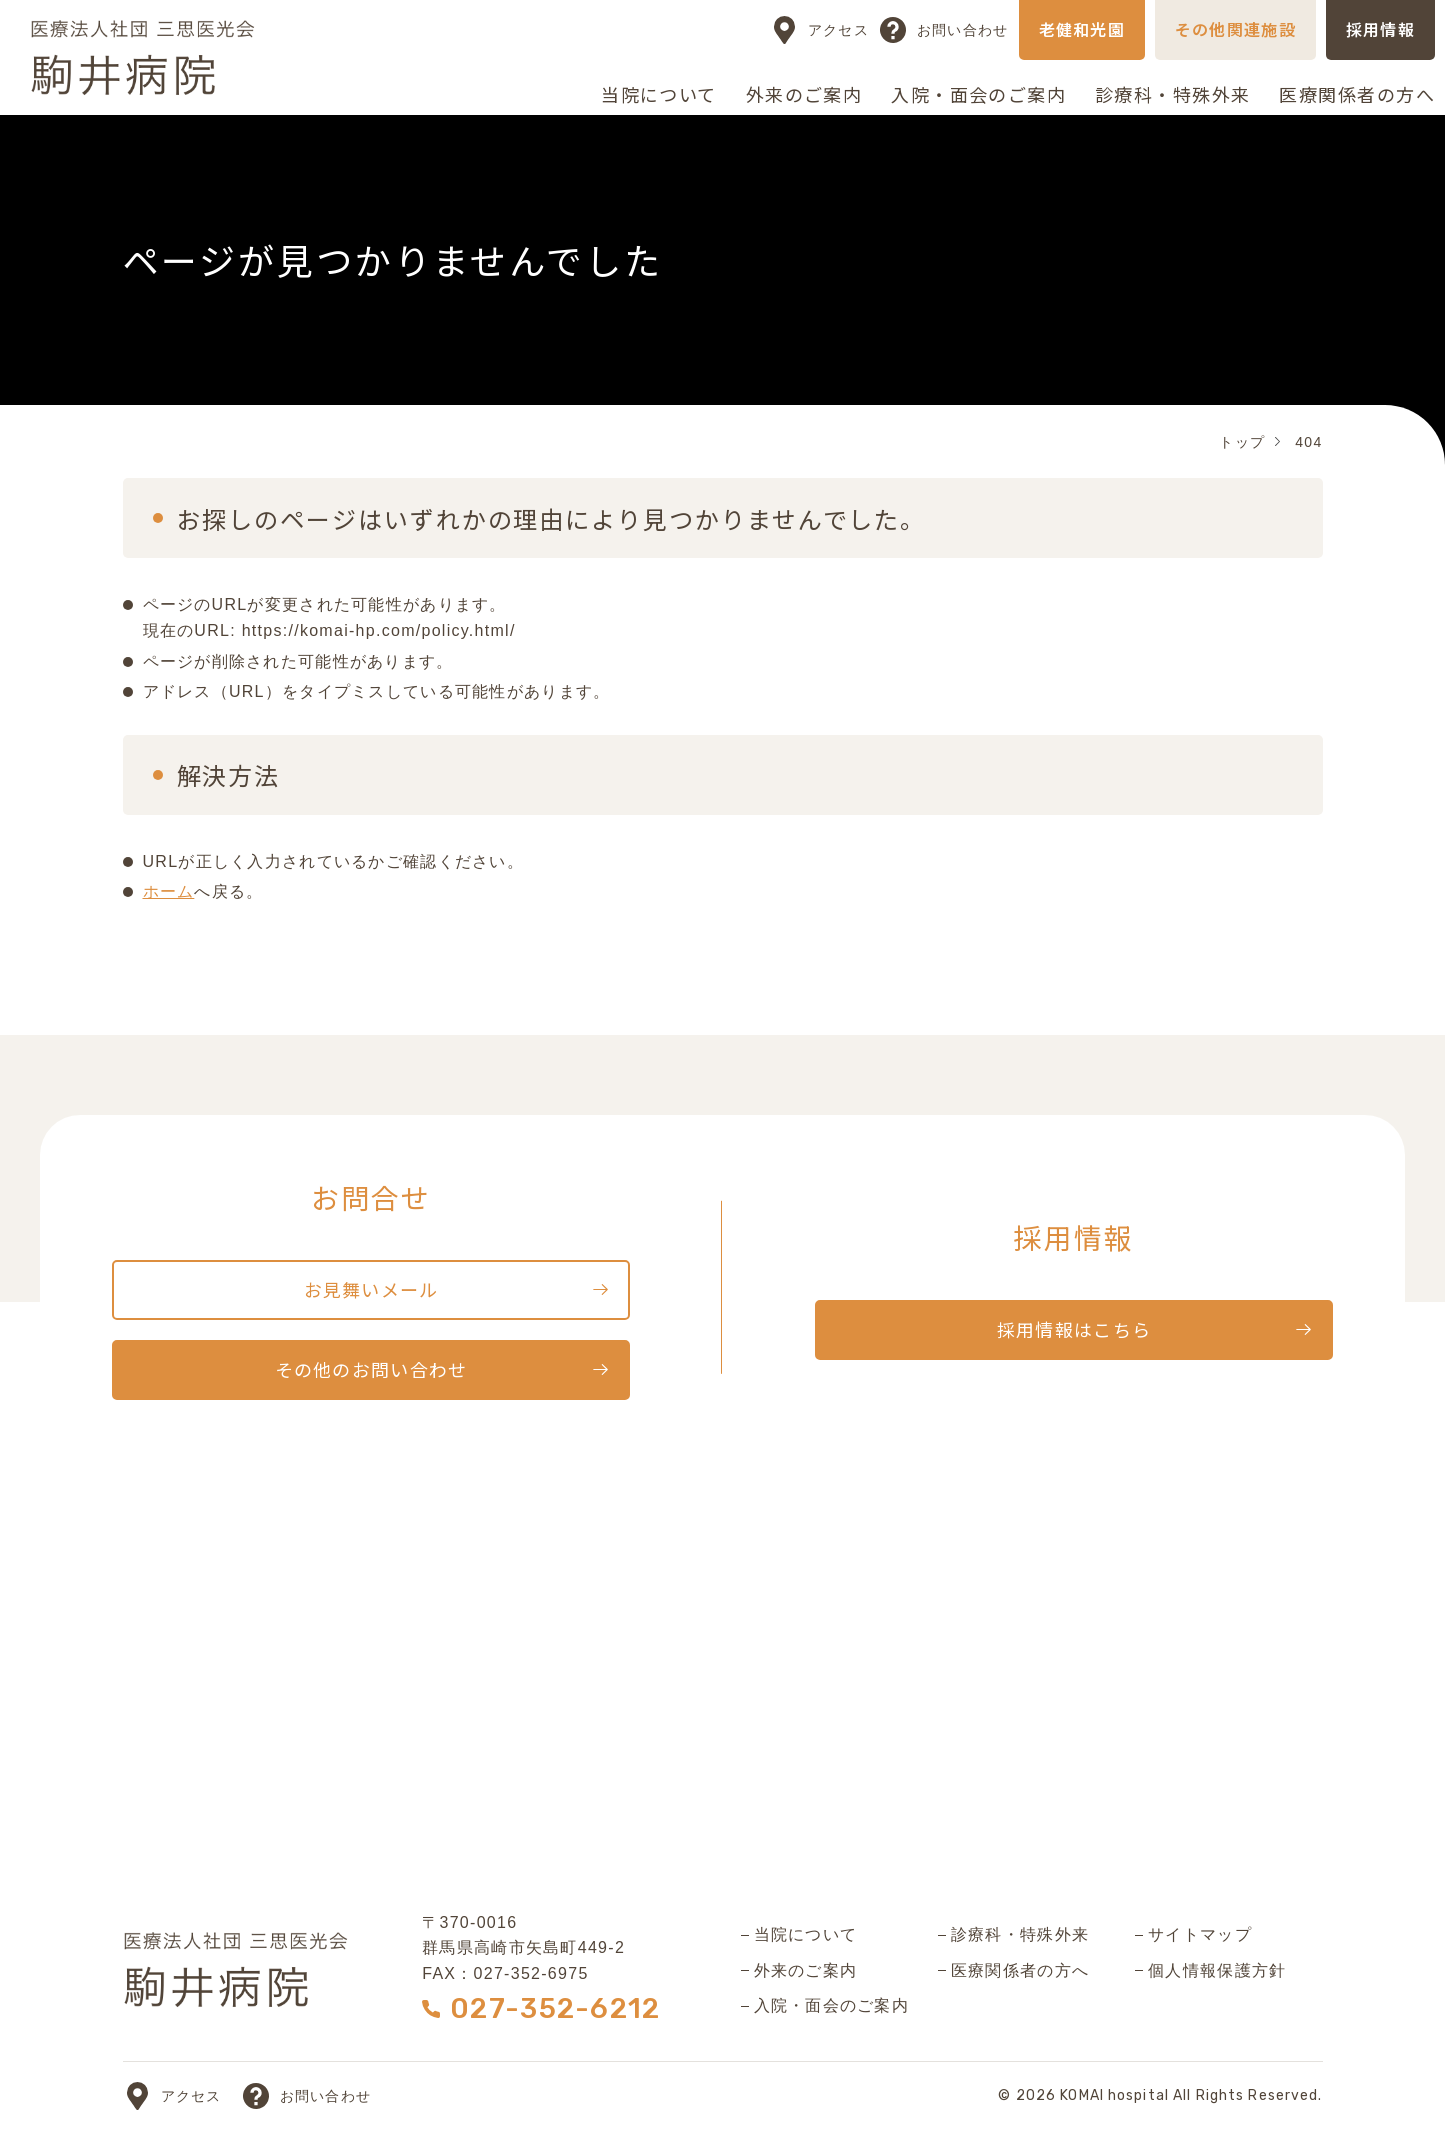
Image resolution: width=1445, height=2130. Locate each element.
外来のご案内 (804, 94)
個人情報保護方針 (1217, 1970)
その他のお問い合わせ (371, 1369)
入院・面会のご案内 (978, 94)
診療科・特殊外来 (1173, 94)
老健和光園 (1082, 29)
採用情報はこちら (1074, 1329)
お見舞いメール (371, 1289)
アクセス (838, 30)
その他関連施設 (1235, 29)
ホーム (169, 891)
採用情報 (1380, 29)
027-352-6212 (555, 2008)
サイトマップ (1200, 1934)
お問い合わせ (963, 30)
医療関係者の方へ (1357, 94)
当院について (659, 94)
